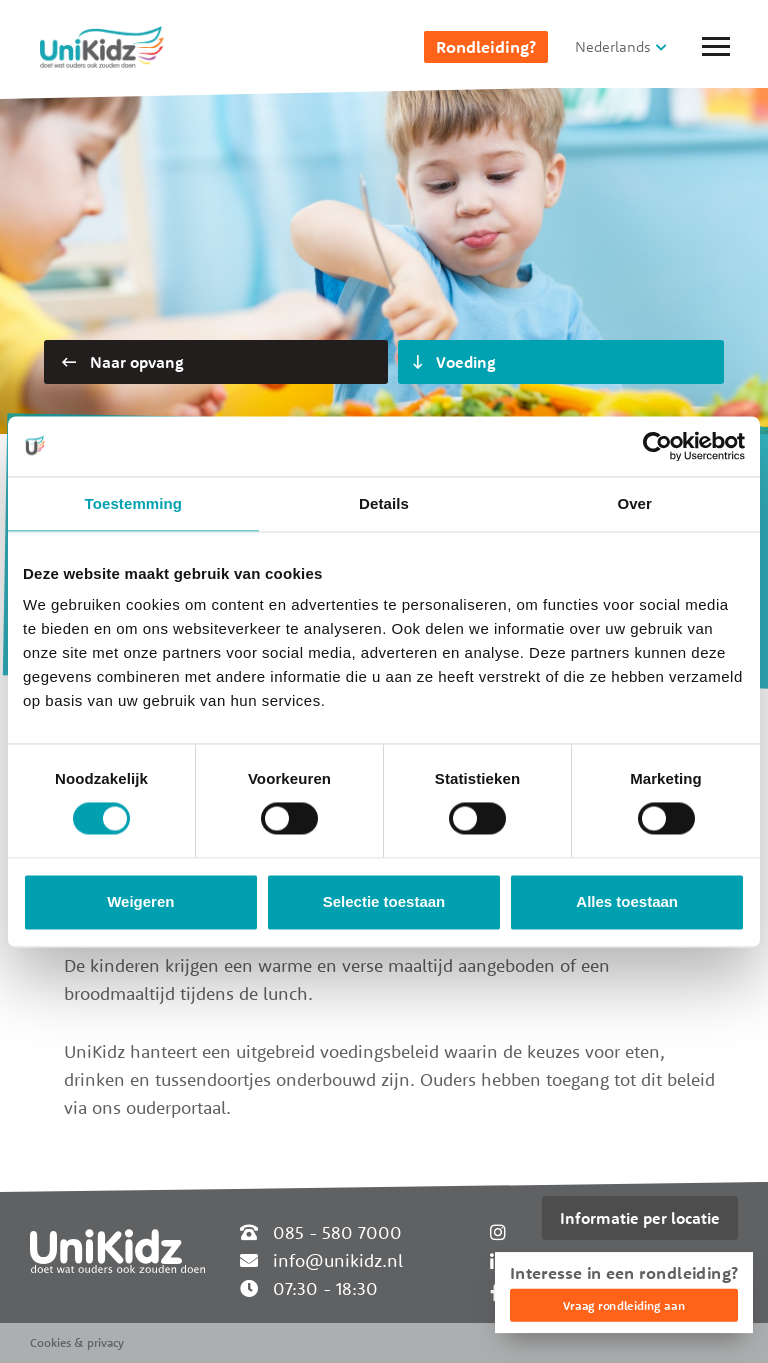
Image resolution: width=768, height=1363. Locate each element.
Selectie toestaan (384, 901)
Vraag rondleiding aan (624, 1305)
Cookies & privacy (77, 1342)
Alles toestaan (627, 901)
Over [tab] (634, 503)
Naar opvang (123, 362)
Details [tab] (384, 503)
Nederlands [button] (613, 46)
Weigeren (140, 901)
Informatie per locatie (640, 1218)
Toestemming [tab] (134, 503)
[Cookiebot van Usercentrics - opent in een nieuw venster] (657, 446)
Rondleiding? (486, 47)
